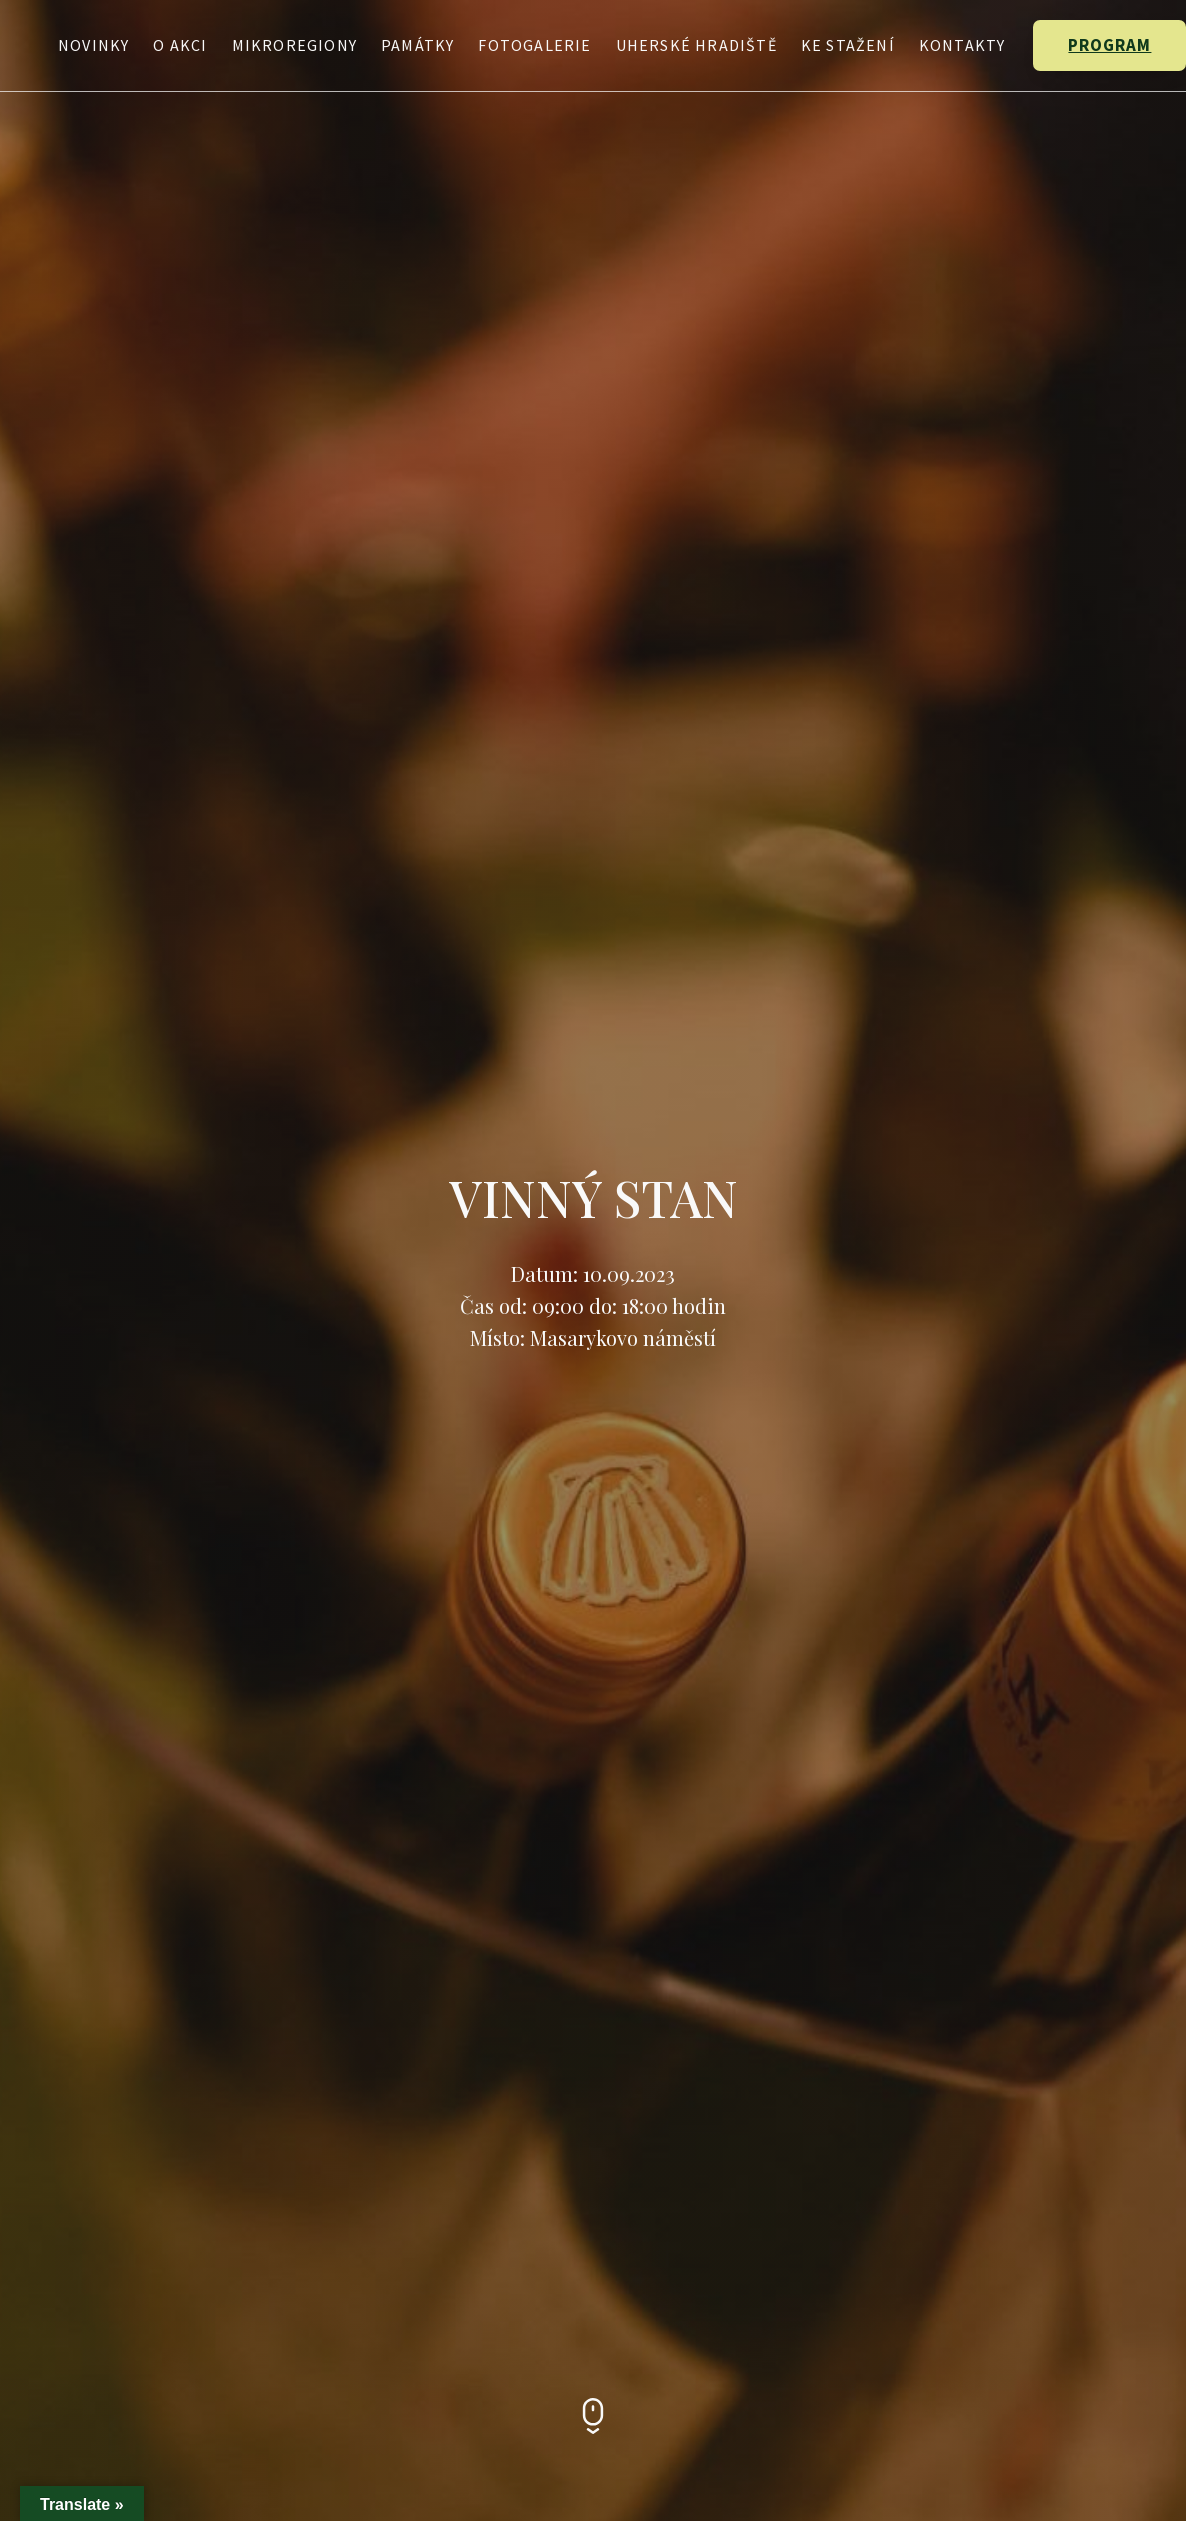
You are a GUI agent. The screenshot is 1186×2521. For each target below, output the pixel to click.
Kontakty (962, 45)
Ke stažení (848, 45)
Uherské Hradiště (696, 45)
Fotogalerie (534, 45)
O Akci (180, 45)
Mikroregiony (294, 45)
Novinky (93, 45)
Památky (417, 45)
